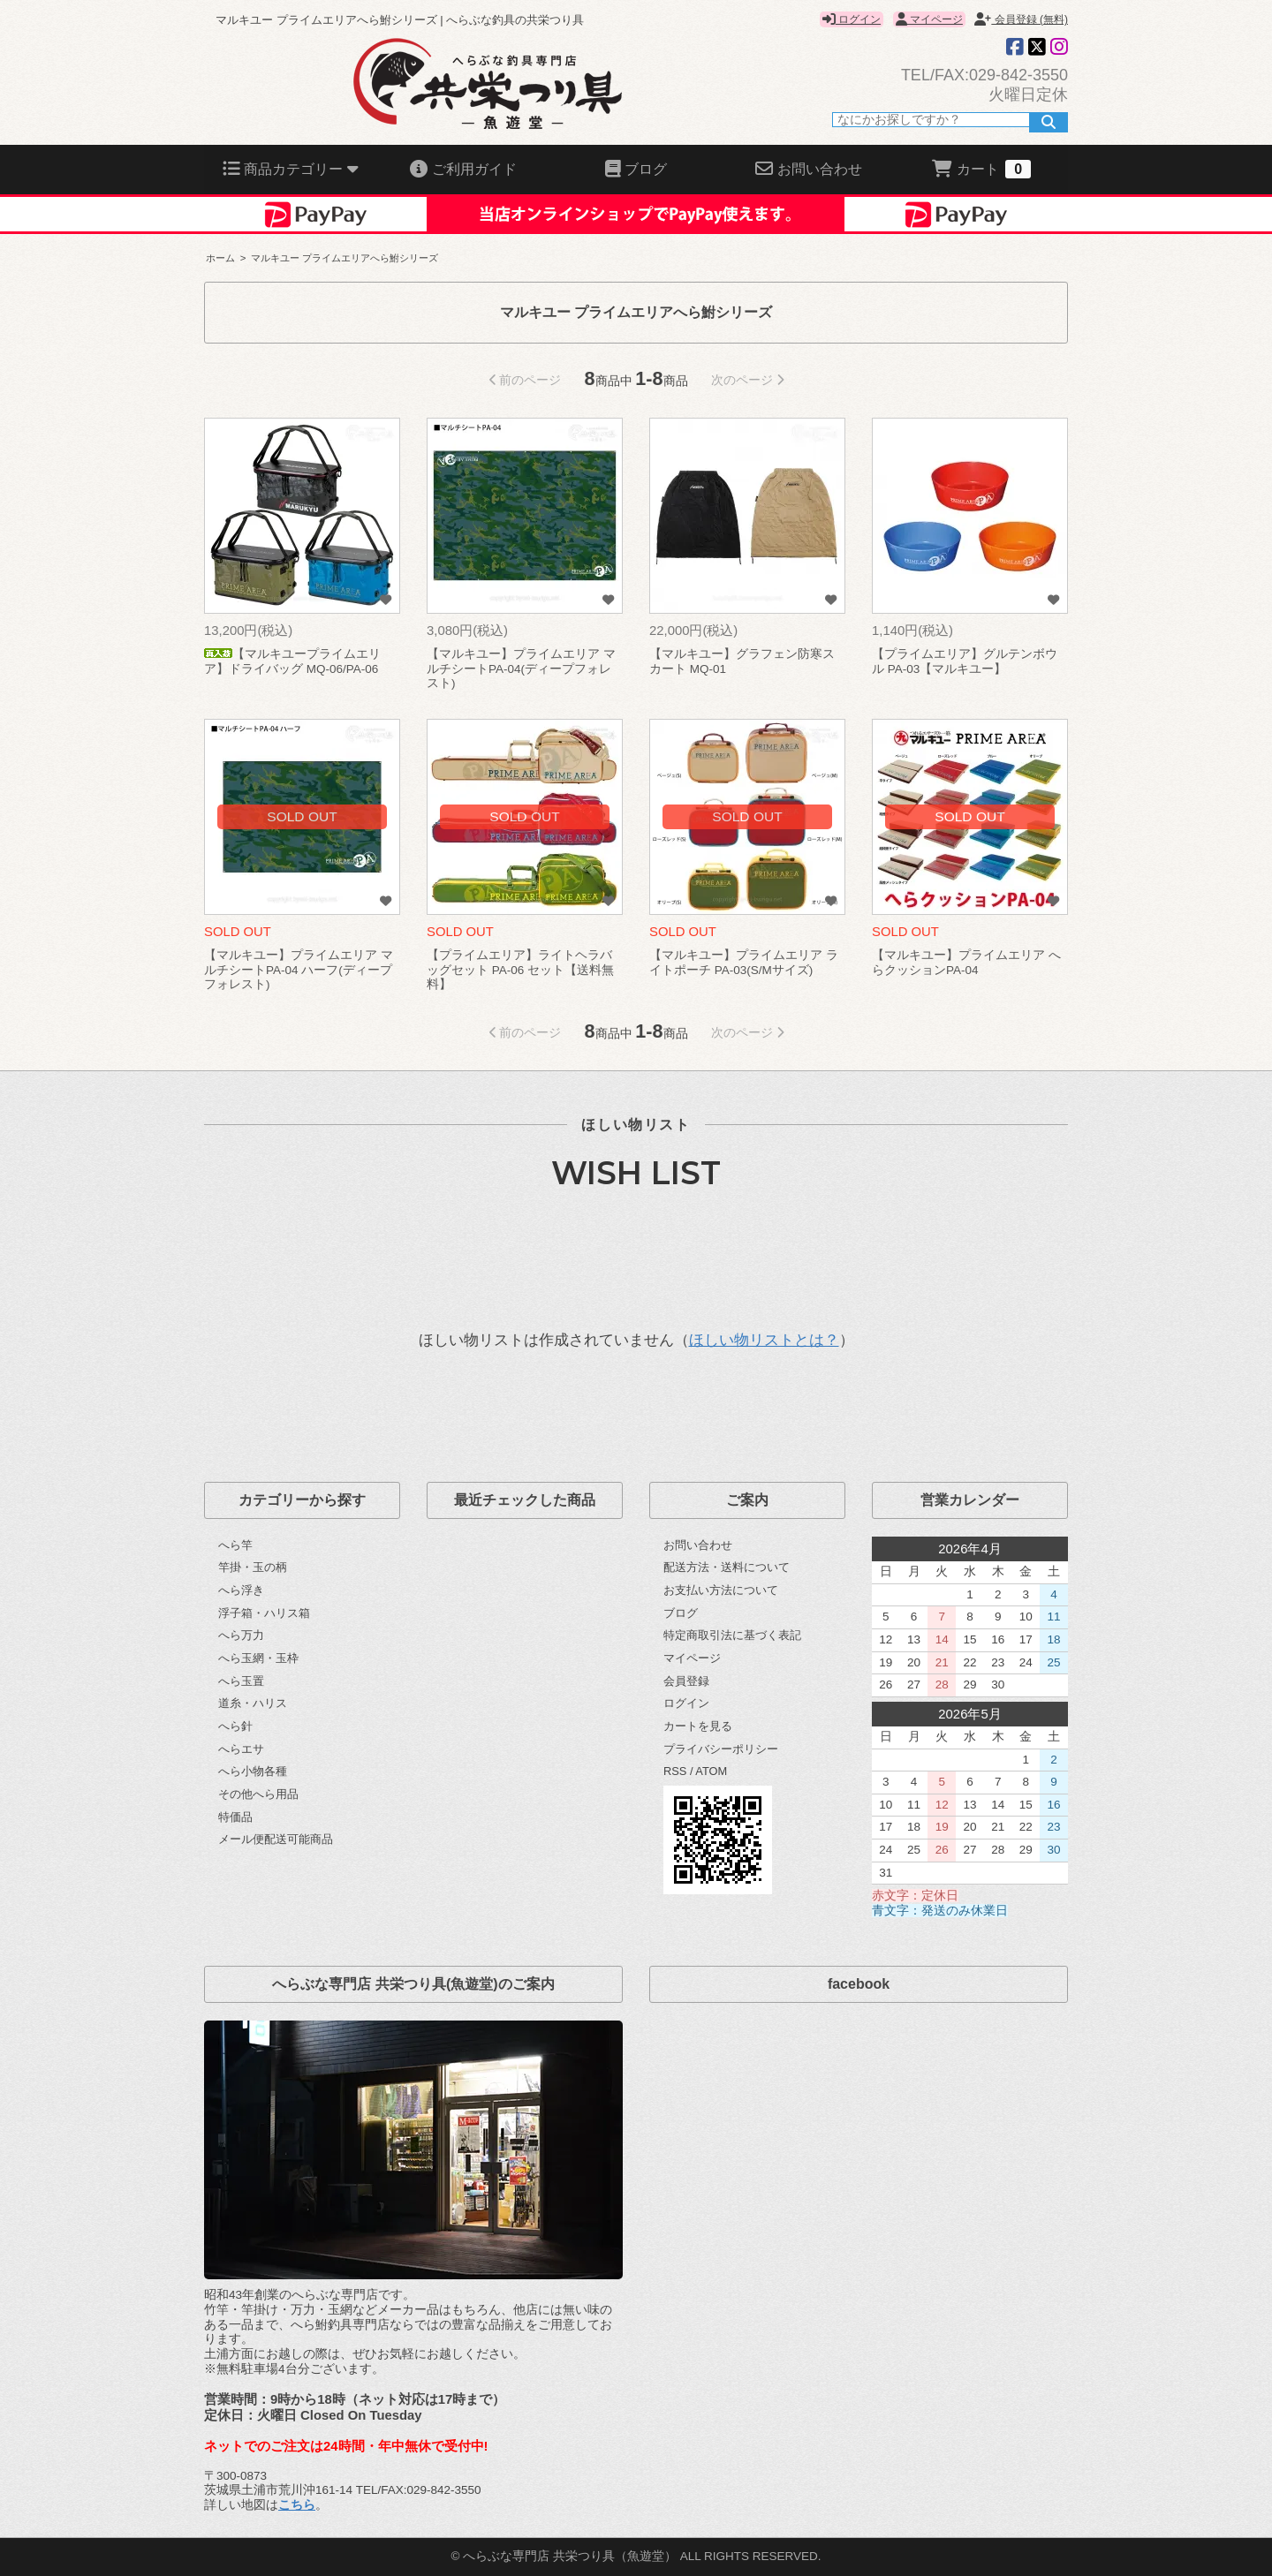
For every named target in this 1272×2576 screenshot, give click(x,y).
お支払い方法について (720, 1590)
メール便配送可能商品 (275, 1839)
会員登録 (686, 1681)
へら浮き (241, 1590)
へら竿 (235, 1545)
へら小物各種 (252, 1771)
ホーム (220, 258)
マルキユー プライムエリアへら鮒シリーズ (344, 258)
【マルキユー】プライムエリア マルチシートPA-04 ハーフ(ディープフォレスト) (298, 969)
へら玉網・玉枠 (258, 1658)
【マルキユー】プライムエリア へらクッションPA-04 (966, 962)
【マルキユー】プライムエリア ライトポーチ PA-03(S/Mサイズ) (743, 962)
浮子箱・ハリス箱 (264, 1613)
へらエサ (241, 1749)
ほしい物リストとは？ (764, 1340)
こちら (296, 2505)
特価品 (235, 1817)
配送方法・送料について (726, 1567)
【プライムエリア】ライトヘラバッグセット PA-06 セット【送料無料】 (520, 969)
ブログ (680, 1613)
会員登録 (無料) (1021, 19)
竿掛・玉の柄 (252, 1567)
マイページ (929, 19)
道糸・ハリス (252, 1703)
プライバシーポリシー (720, 1749)
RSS (674, 1771)
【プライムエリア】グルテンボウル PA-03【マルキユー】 (964, 661)
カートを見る (697, 1726)
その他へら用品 (258, 1794)
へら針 (235, 1726)
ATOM (711, 1771)
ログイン (851, 19)
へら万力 (241, 1635)
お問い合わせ (697, 1545)
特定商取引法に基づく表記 (732, 1635)
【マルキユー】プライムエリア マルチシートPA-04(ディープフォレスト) (521, 668)
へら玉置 (241, 1681)
